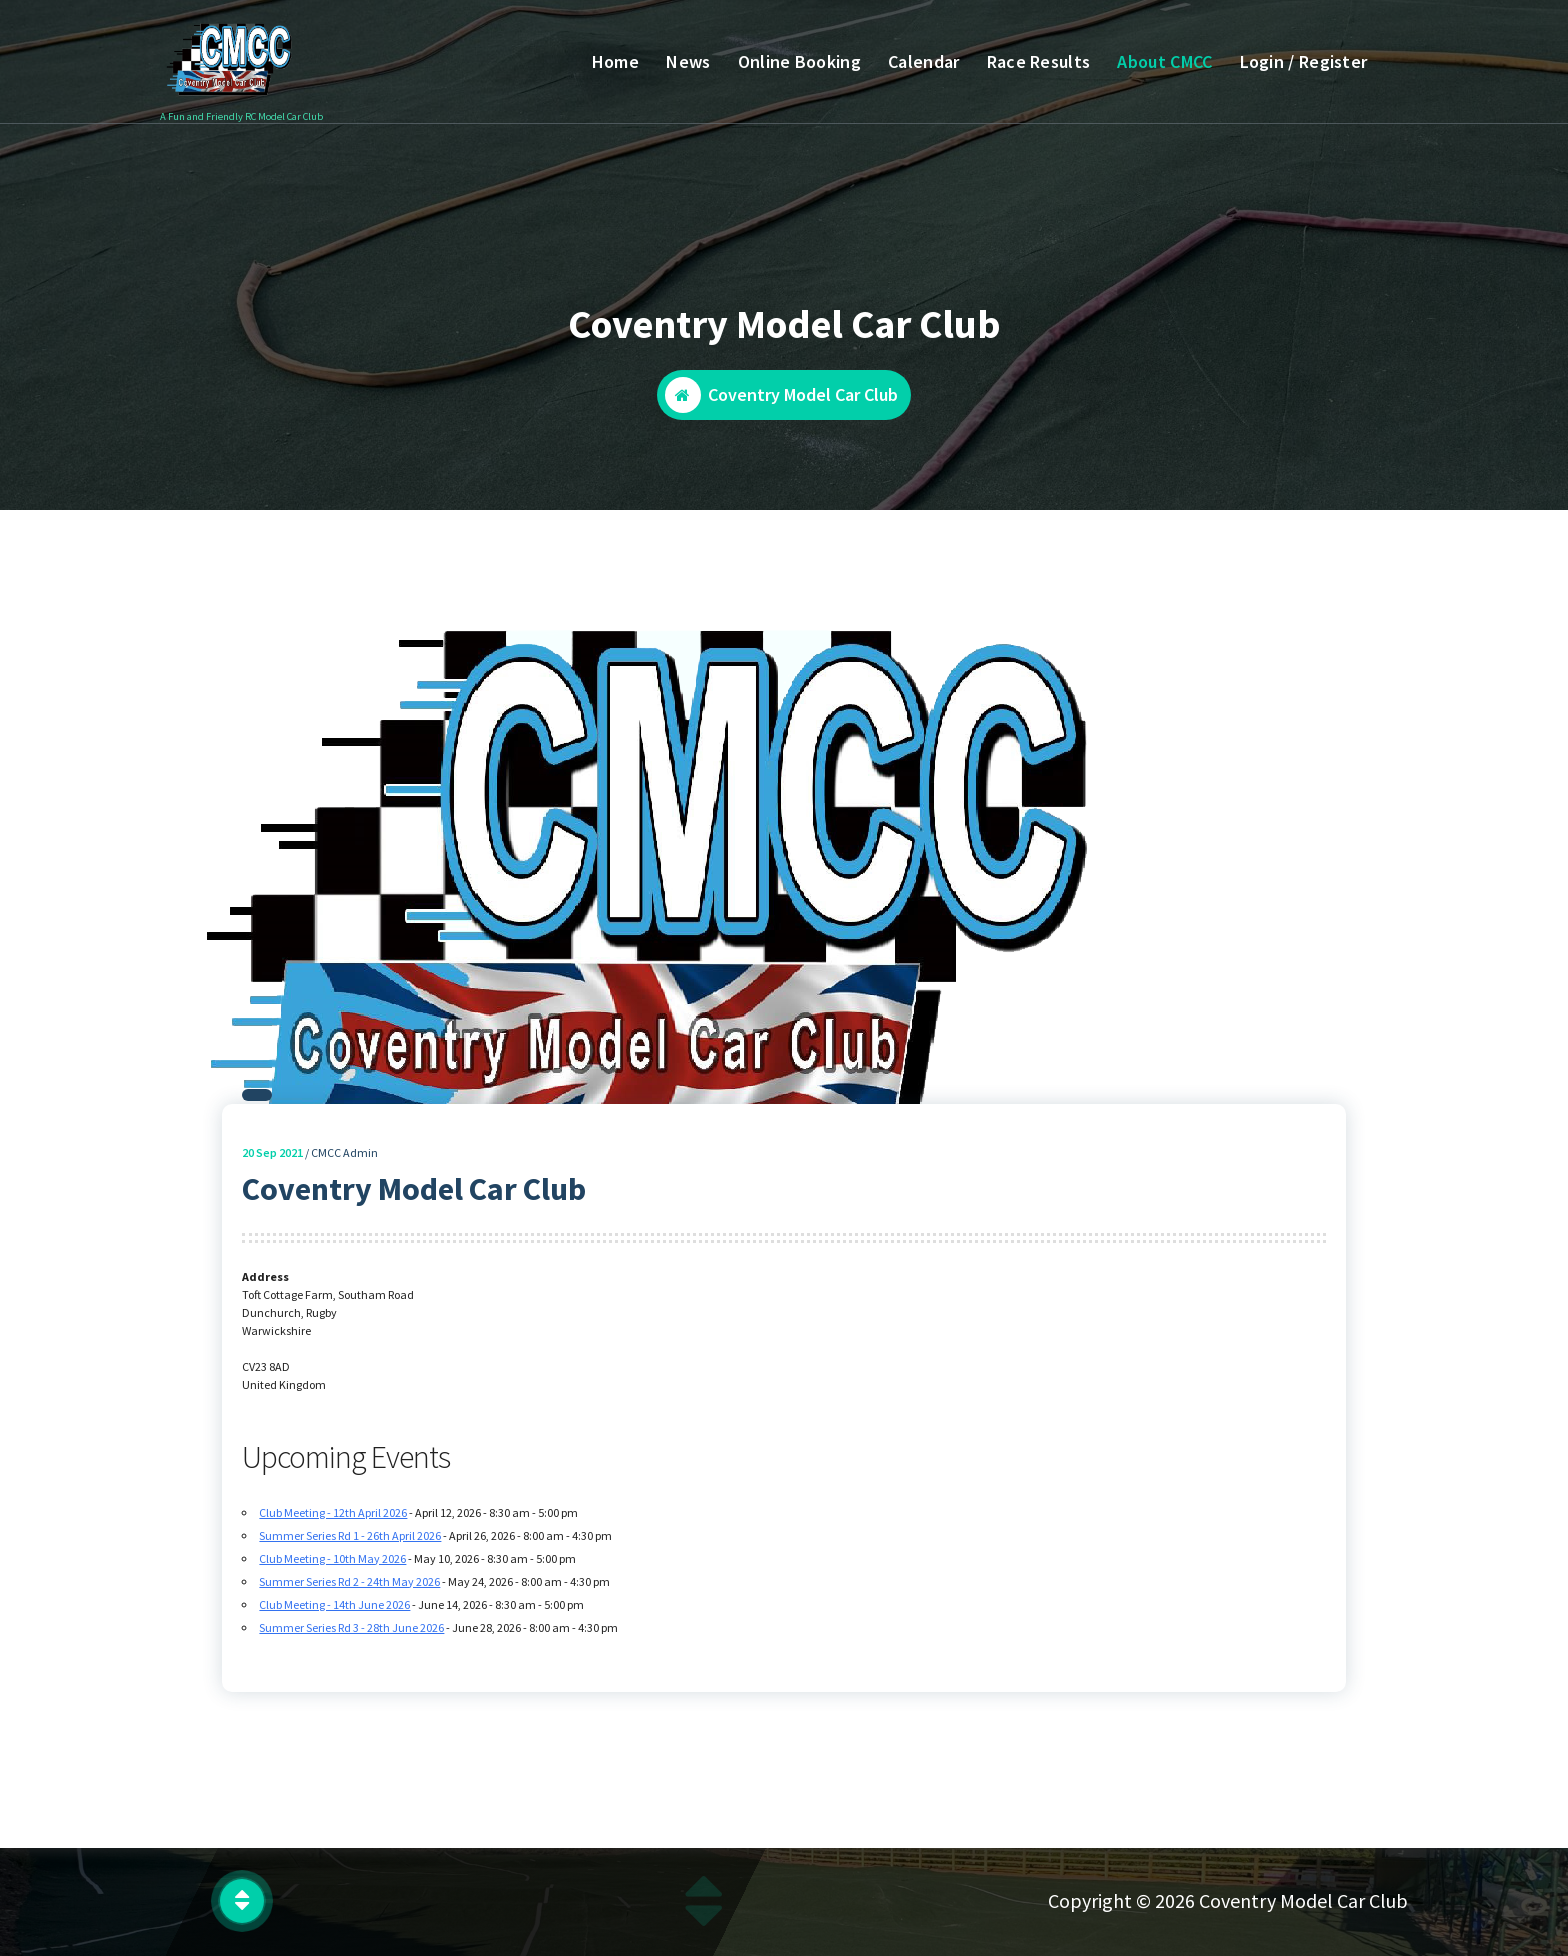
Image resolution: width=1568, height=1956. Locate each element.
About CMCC (1164, 61)
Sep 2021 (272, 1161)
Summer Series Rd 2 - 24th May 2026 (349, 1590)
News (688, 61)
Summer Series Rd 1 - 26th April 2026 (350, 1544)
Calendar (923, 61)
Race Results (1039, 61)
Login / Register (1304, 61)
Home (615, 61)
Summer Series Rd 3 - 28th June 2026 (351, 1636)
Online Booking (799, 61)
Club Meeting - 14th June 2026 (334, 1613)
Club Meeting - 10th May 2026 (332, 1567)
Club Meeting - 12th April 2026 (333, 1521)
